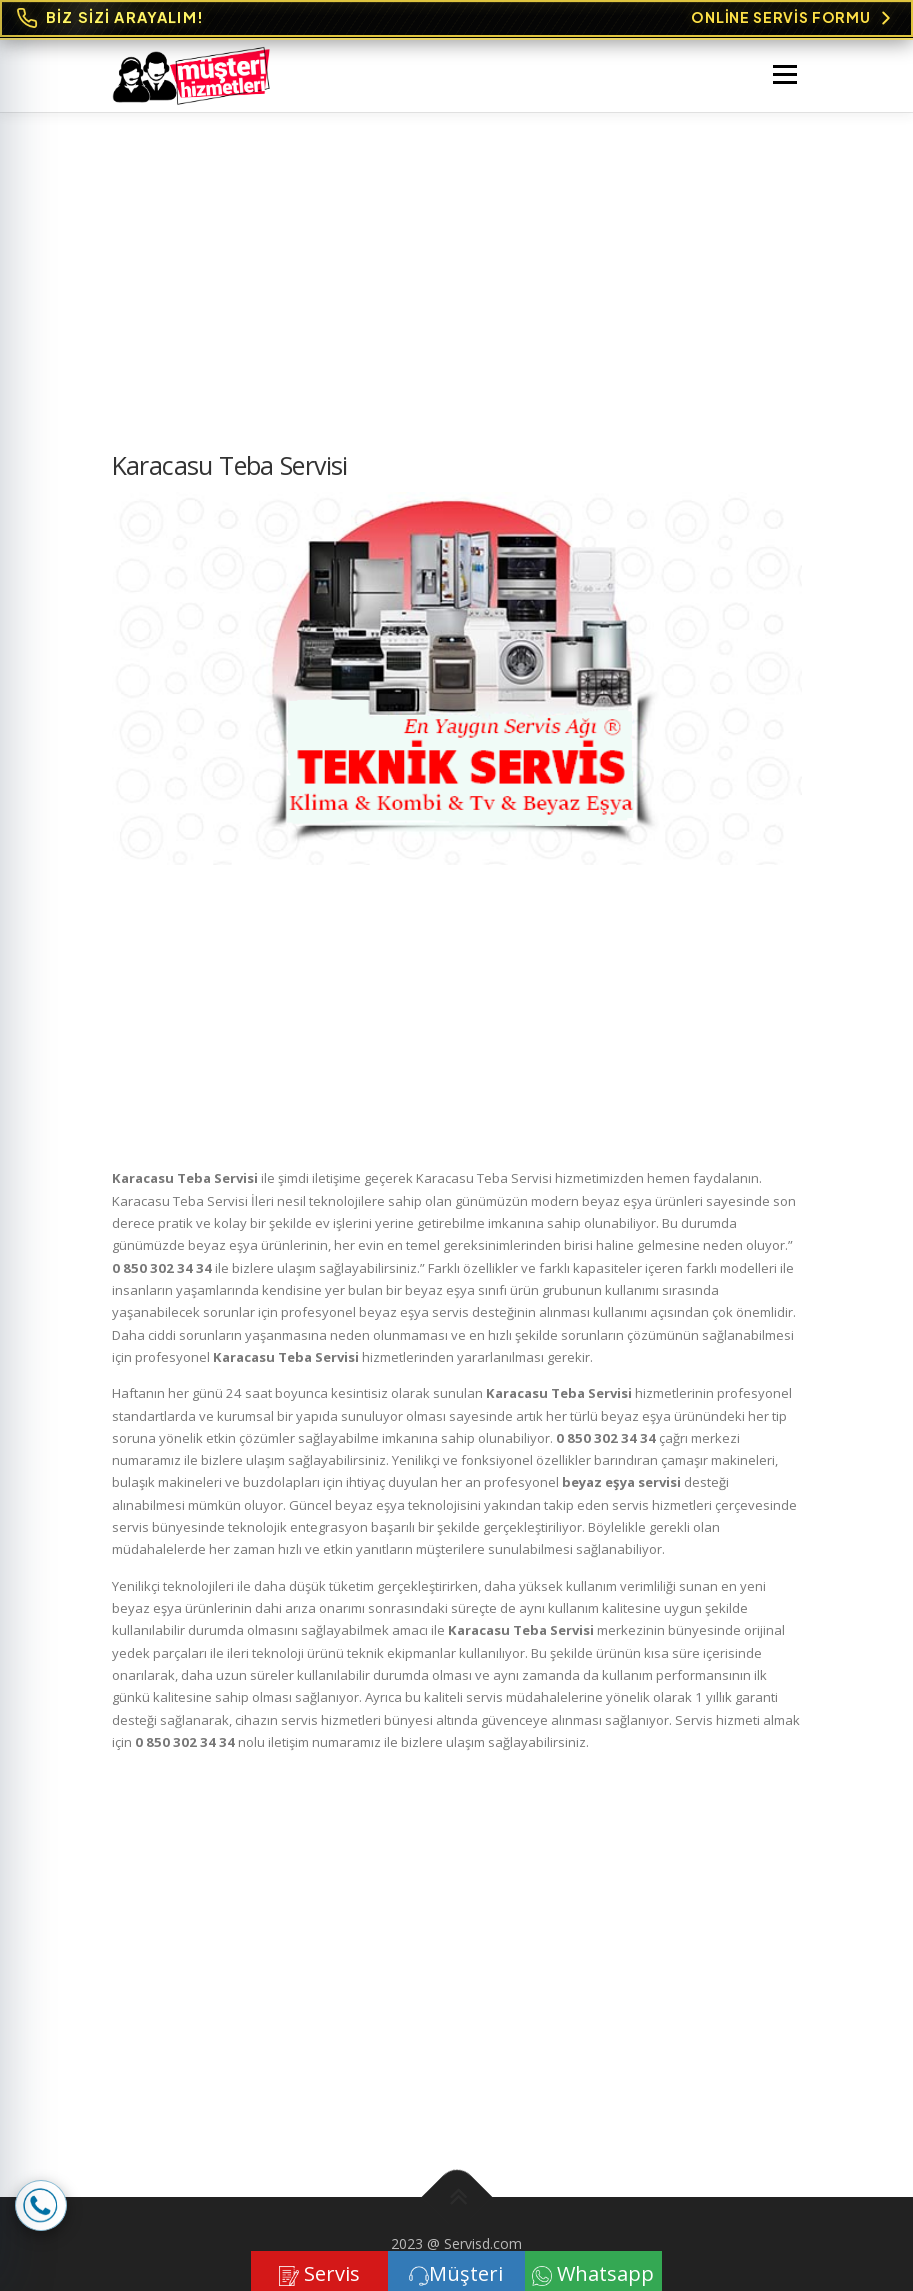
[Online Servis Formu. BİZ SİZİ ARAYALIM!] (456, 18)
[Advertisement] (457, 301)
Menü (784, 74)
